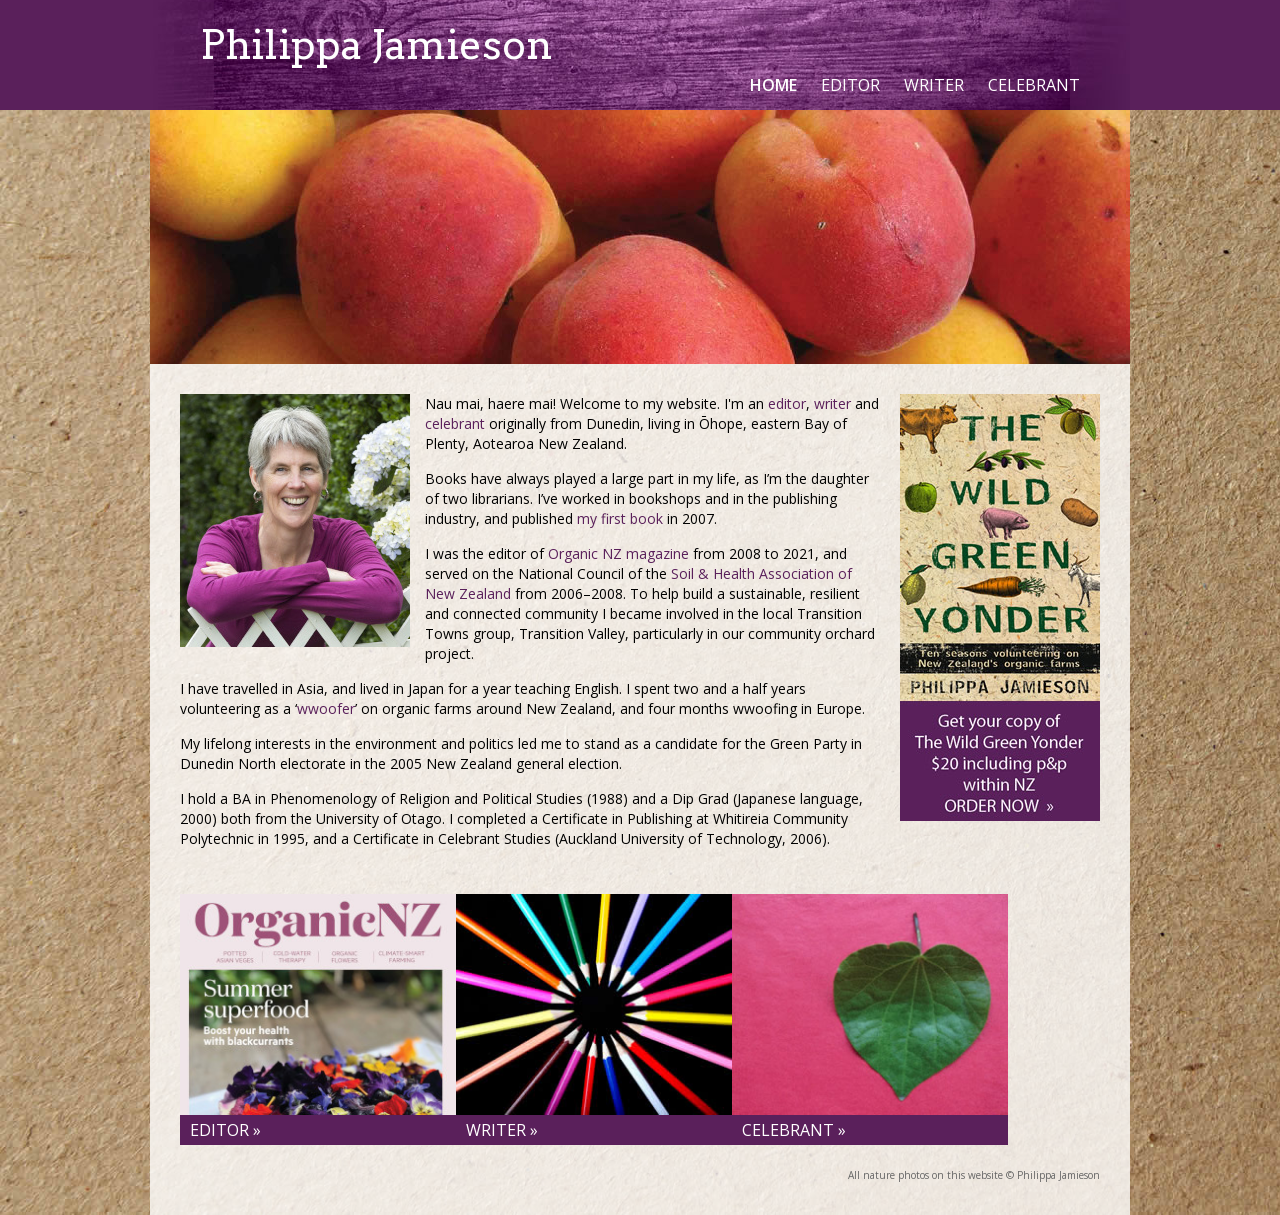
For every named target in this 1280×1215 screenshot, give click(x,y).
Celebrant (1034, 85)
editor (787, 403)
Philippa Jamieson (376, 45)
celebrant (455, 423)
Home (773, 85)
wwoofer (326, 708)
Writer (934, 85)
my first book (620, 518)
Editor (850, 85)
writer (832, 403)
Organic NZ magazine (618, 553)
